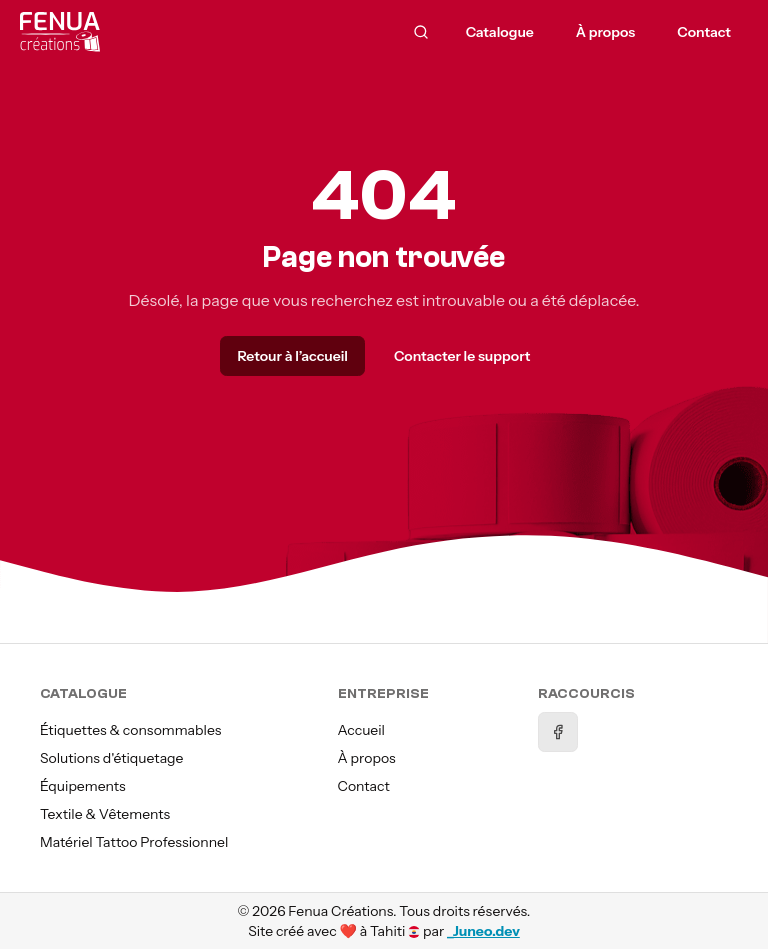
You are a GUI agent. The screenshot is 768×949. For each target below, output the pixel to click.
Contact (364, 786)
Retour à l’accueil (292, 356)
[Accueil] (115, 32)
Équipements (83, 786)
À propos (367, 758)
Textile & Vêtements (105, 814)
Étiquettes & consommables (130, 730)
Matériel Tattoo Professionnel (134, 842)
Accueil (361, 730)
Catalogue (500, 32)
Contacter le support (462, 356)
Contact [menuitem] (704, 32)
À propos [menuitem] (606, 32)
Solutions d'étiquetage (111, 758)
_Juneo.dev (483, 931)
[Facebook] (558, 732)
